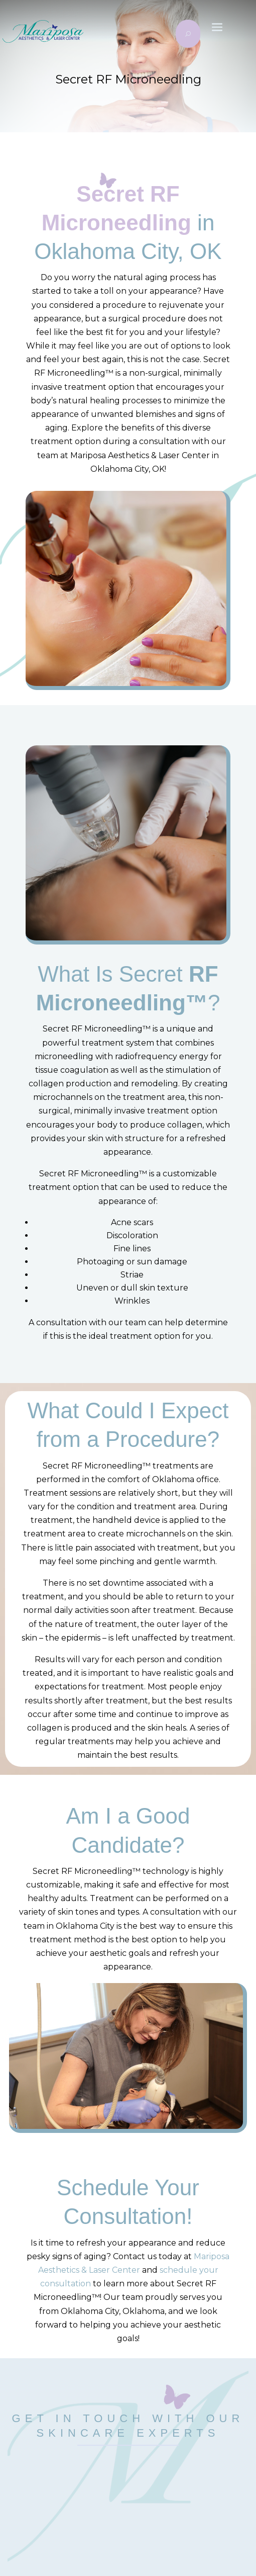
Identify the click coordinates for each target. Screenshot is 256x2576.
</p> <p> (128, 2493)
